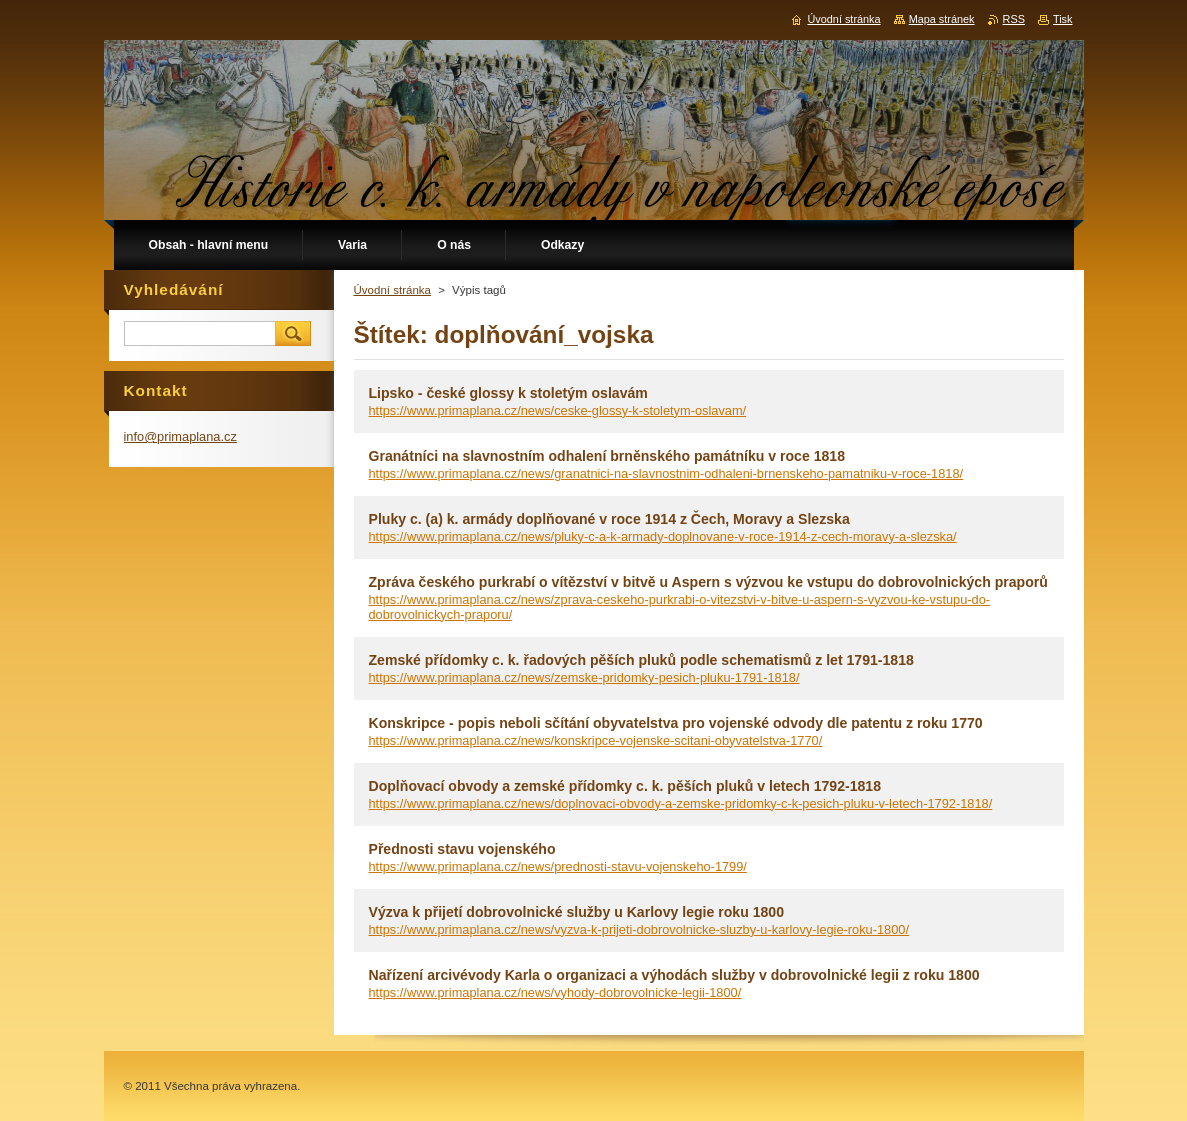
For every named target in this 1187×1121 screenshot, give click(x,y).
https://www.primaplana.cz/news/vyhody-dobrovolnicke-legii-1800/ (555, 992)
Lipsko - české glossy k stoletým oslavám (508, 393)
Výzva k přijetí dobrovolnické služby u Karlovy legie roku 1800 (576, 912)
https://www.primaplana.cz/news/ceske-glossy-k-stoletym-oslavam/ (558, 410)
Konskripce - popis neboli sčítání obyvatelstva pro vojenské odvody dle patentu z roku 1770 (676, 723)
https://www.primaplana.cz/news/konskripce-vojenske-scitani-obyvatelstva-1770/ (596, 740)
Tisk (1063, 19)
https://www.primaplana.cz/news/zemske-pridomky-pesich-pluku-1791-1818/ (584, 677)
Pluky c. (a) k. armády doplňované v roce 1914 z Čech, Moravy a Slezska (609, 519)
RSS (1014, 19)
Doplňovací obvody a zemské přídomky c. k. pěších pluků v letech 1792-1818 (625, 786)
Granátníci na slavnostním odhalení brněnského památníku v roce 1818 (607, 456)
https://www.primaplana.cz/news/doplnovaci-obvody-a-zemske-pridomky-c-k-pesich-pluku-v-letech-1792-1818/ (681, 803)
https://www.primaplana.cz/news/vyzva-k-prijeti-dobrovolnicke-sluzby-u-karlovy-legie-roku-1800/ (639, 929)
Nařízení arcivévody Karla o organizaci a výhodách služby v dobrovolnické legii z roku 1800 (674, 975)
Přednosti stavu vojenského (462, 849)
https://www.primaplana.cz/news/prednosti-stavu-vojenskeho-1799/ (558, 866)
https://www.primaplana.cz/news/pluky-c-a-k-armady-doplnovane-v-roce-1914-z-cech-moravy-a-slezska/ (663, 536)
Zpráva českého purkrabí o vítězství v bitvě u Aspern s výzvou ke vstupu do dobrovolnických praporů (708, 582)
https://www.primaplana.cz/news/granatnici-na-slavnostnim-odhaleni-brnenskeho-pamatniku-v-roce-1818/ (666, 473)
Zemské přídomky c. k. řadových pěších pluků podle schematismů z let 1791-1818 (641, 660)
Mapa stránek (942, 19)
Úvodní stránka (392, 290)
